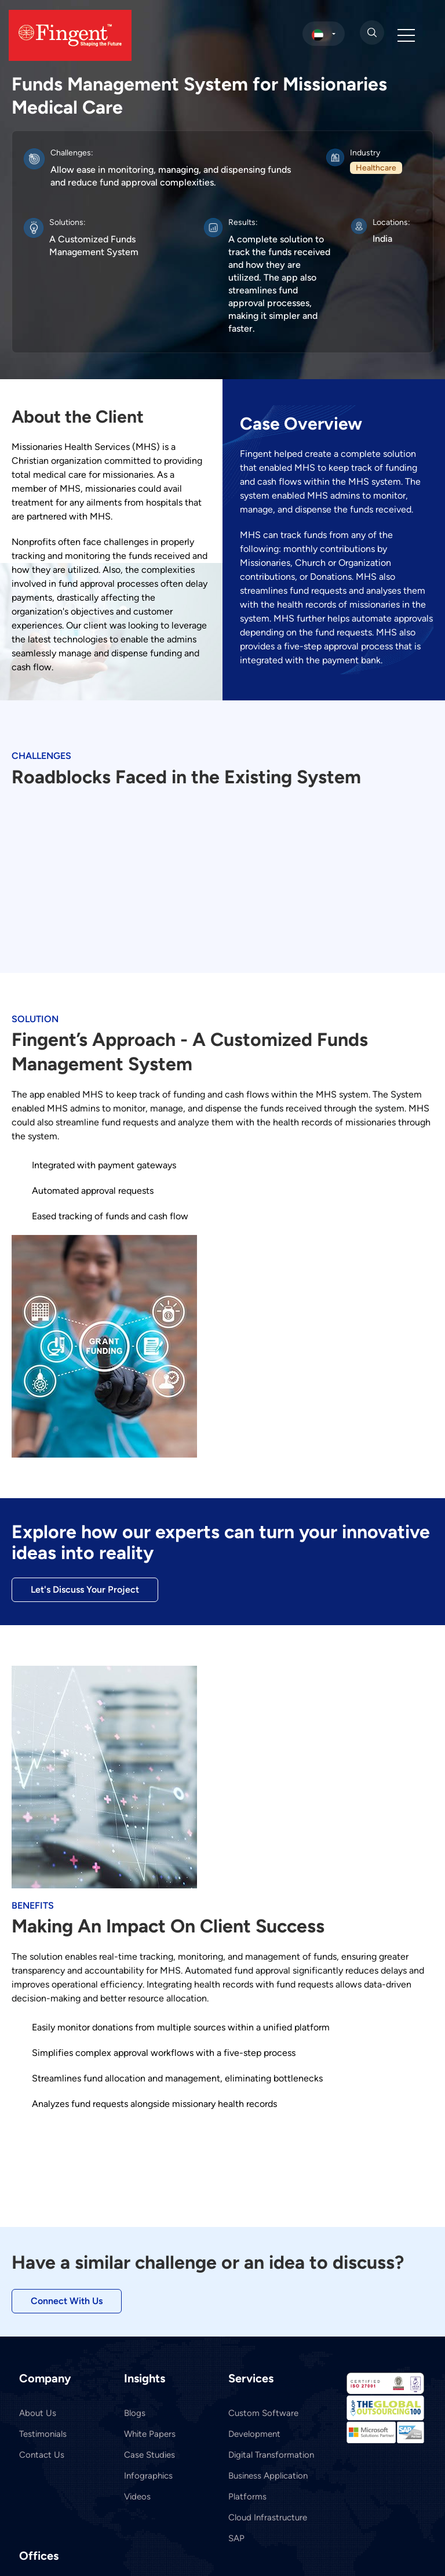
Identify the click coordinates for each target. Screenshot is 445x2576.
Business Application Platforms (268, 2486)
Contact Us (41, 2455)
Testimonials (43, 2434)
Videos (137, 2496)
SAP (236, 2538)
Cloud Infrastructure (267, 2517)
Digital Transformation (271, 2455)
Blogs (134, 2413)
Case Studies (149, 2455)
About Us (37, 2413)
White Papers (150, 2434)
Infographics (148, 2475)
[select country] (323, 33)
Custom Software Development (263, 2423)
